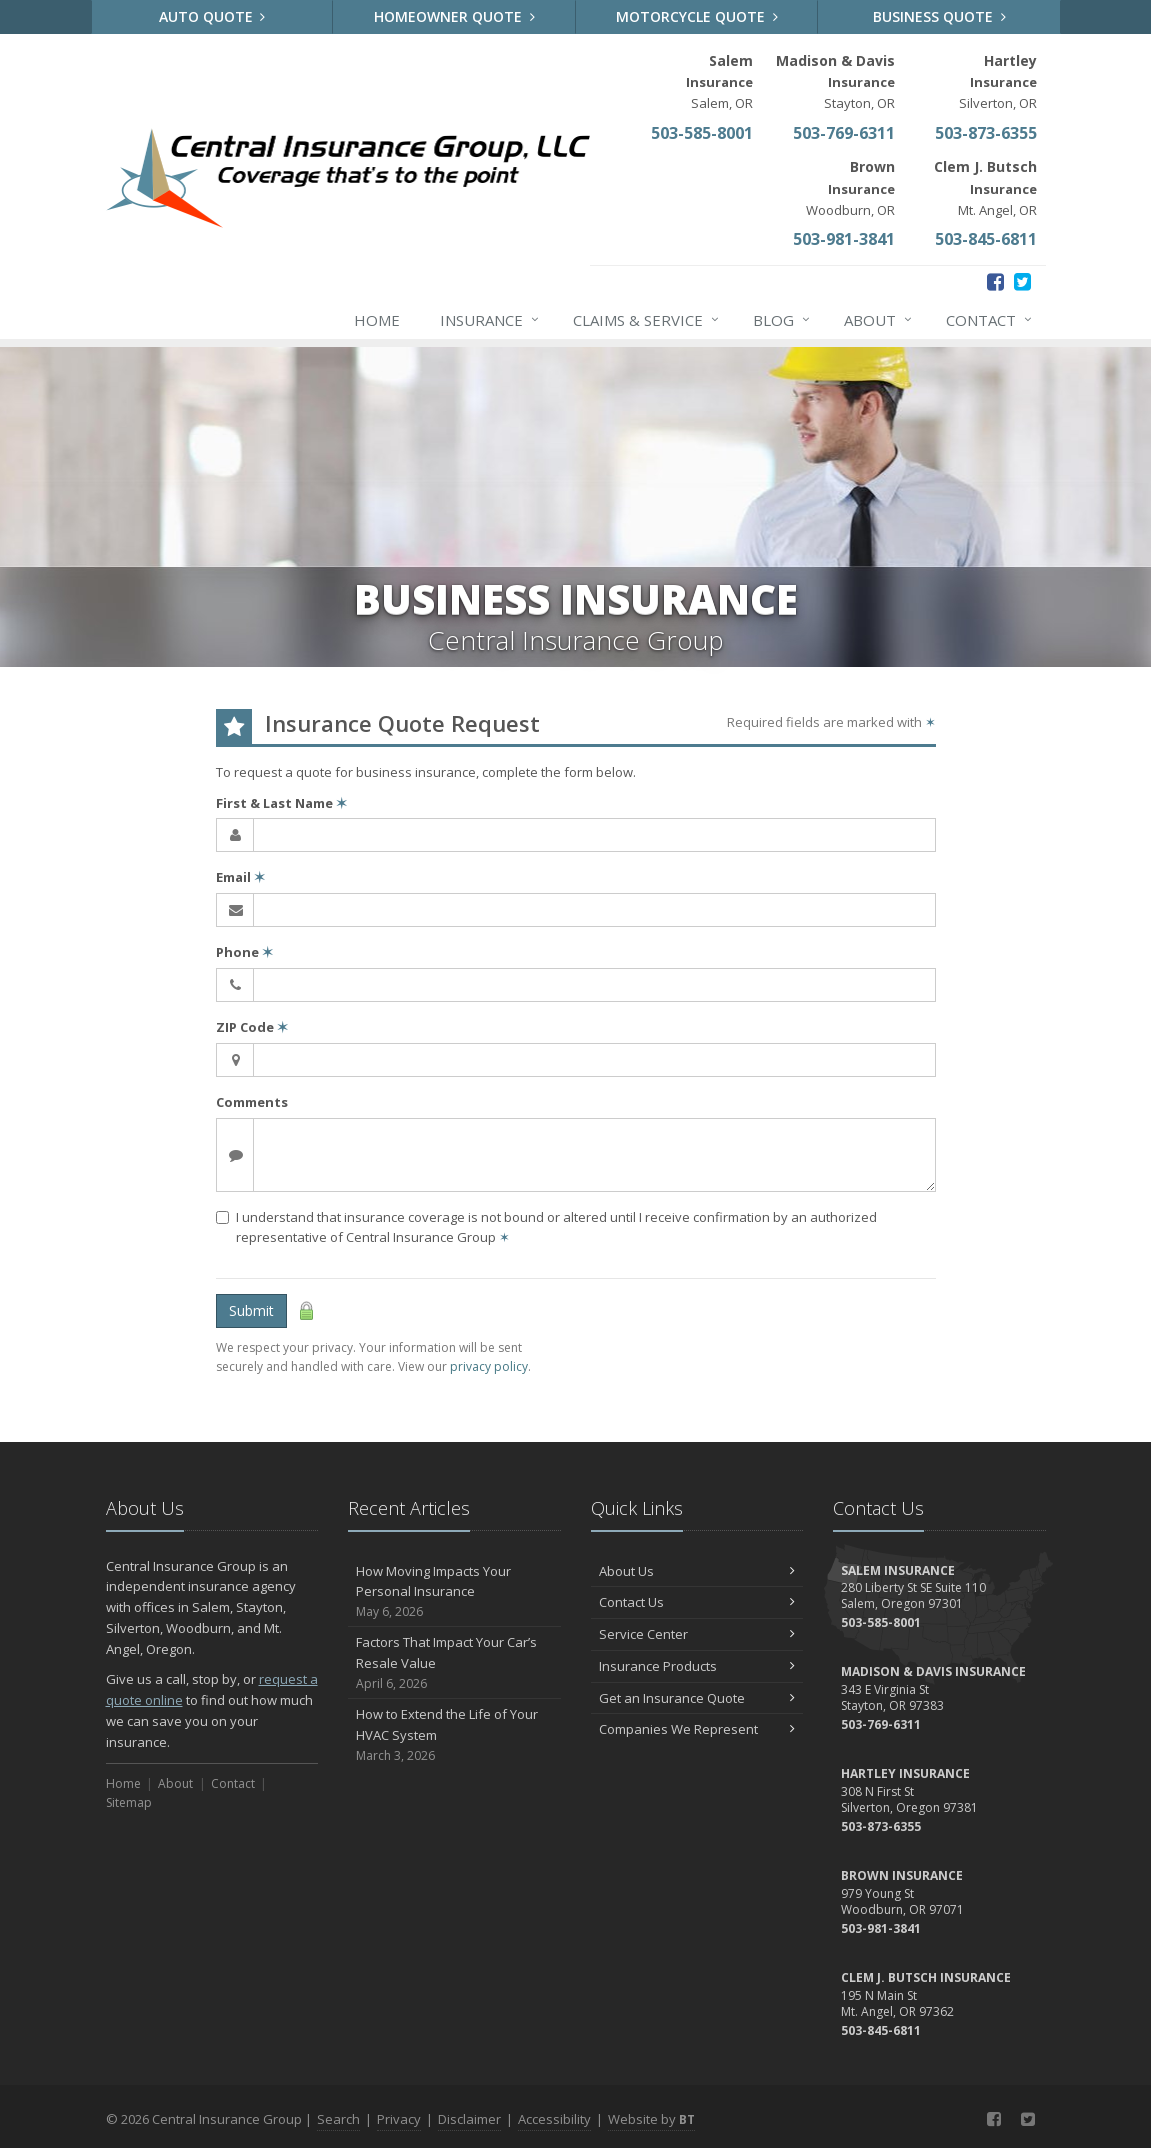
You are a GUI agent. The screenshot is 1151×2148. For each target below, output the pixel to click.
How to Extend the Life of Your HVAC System (454, 1735)
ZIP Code (252, 1027)
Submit (251, 1310)
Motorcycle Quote (697, 16)
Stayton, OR (835, 81)
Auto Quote (212, 16)
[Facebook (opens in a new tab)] (995, 281)
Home (377, 320)
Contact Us (697, 1602)
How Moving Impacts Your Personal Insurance (454, 1592)
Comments (252, 1102)
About (879, 320)
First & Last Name (281, 803)
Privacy (399, 2119)
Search (338, 2119)
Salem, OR (719, 81)
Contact (990, 320)
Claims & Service (647, 320)
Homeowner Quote (454, 16)
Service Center (697, 1634)
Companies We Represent (697, 1729)
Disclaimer (469, 2119)
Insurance (490, 320)
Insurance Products (697, 1666)
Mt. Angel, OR (985, 187)
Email (240, 877)
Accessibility (554, 2119)
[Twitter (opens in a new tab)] (1022, 281)
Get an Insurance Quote (697, 1698)
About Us (697, 1571)
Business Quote (939, 16)
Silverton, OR (998, 81)
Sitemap (129, 1802)
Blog (782, 320)
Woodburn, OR (850, 187)
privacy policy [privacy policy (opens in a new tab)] (489, 1366)
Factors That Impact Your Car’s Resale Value (454, 1663)
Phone (244, 952)
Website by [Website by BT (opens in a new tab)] (651, 2119)
